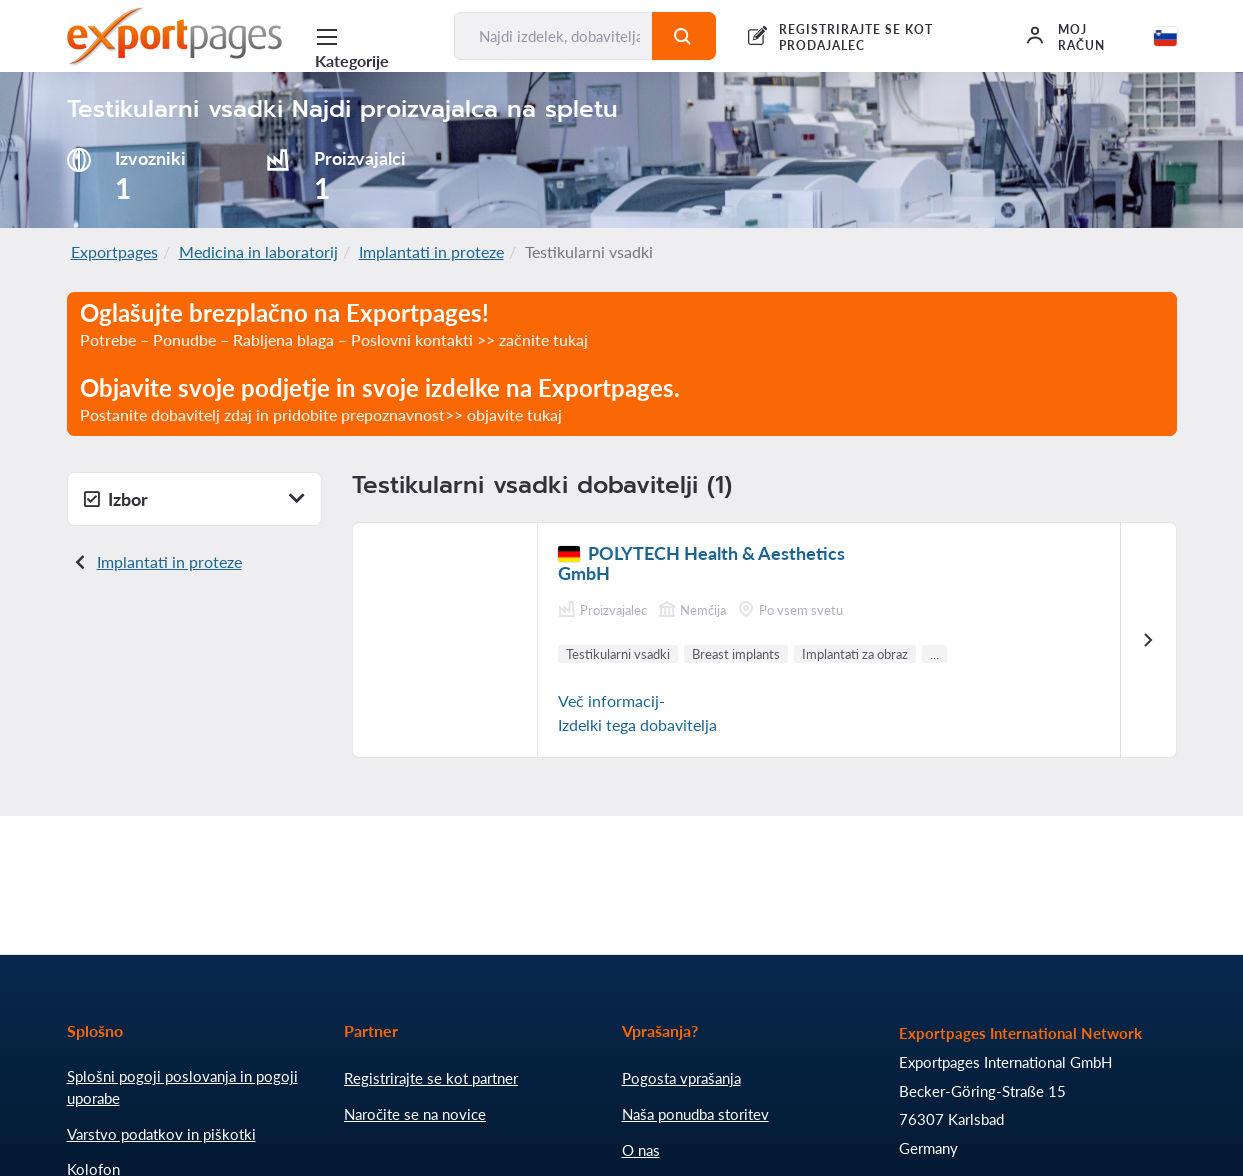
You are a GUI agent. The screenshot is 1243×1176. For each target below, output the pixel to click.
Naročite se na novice (415, 1114)
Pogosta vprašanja (681, 1078)
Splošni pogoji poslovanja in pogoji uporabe (182, 1087)
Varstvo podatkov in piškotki (161, 1134)
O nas (641, 1150)
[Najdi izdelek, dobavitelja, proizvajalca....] (553, 36)
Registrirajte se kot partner (431, 1078)
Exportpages (114, 251)
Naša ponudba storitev (695, 1114)
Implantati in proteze (431, 251)
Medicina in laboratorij (258, 251)
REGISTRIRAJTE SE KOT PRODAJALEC (855, 37)
